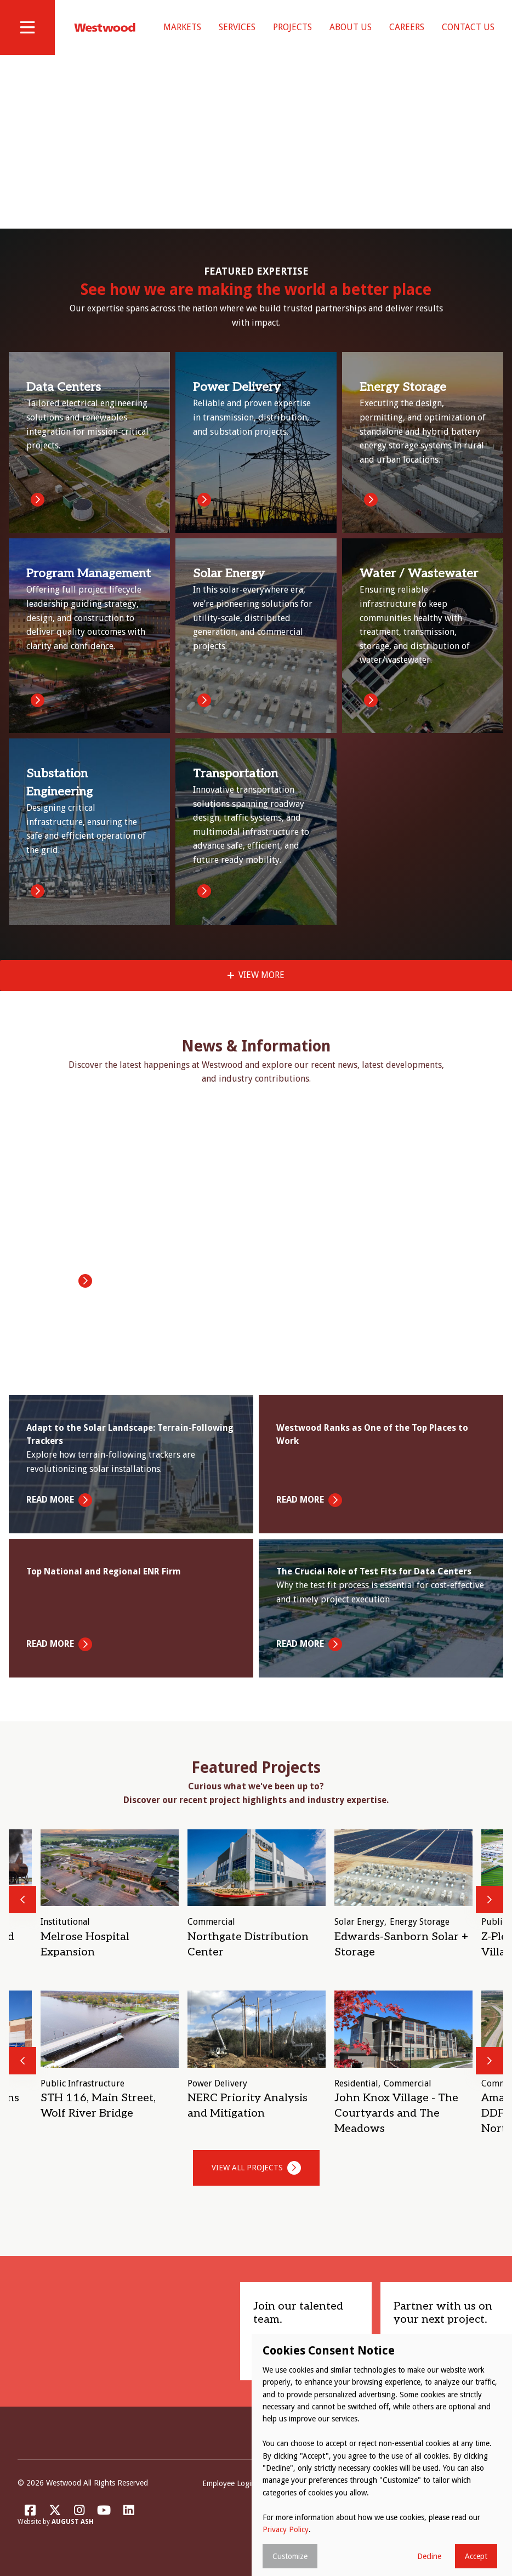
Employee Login (228, 2491)
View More (261, 983)
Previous (22, 1907)
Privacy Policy (286, 2529)
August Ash (73, 2530)
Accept (476, 2556)
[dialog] (382, 2455)
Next (489, 1907)
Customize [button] (290, 2556)
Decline (429, 2556)
